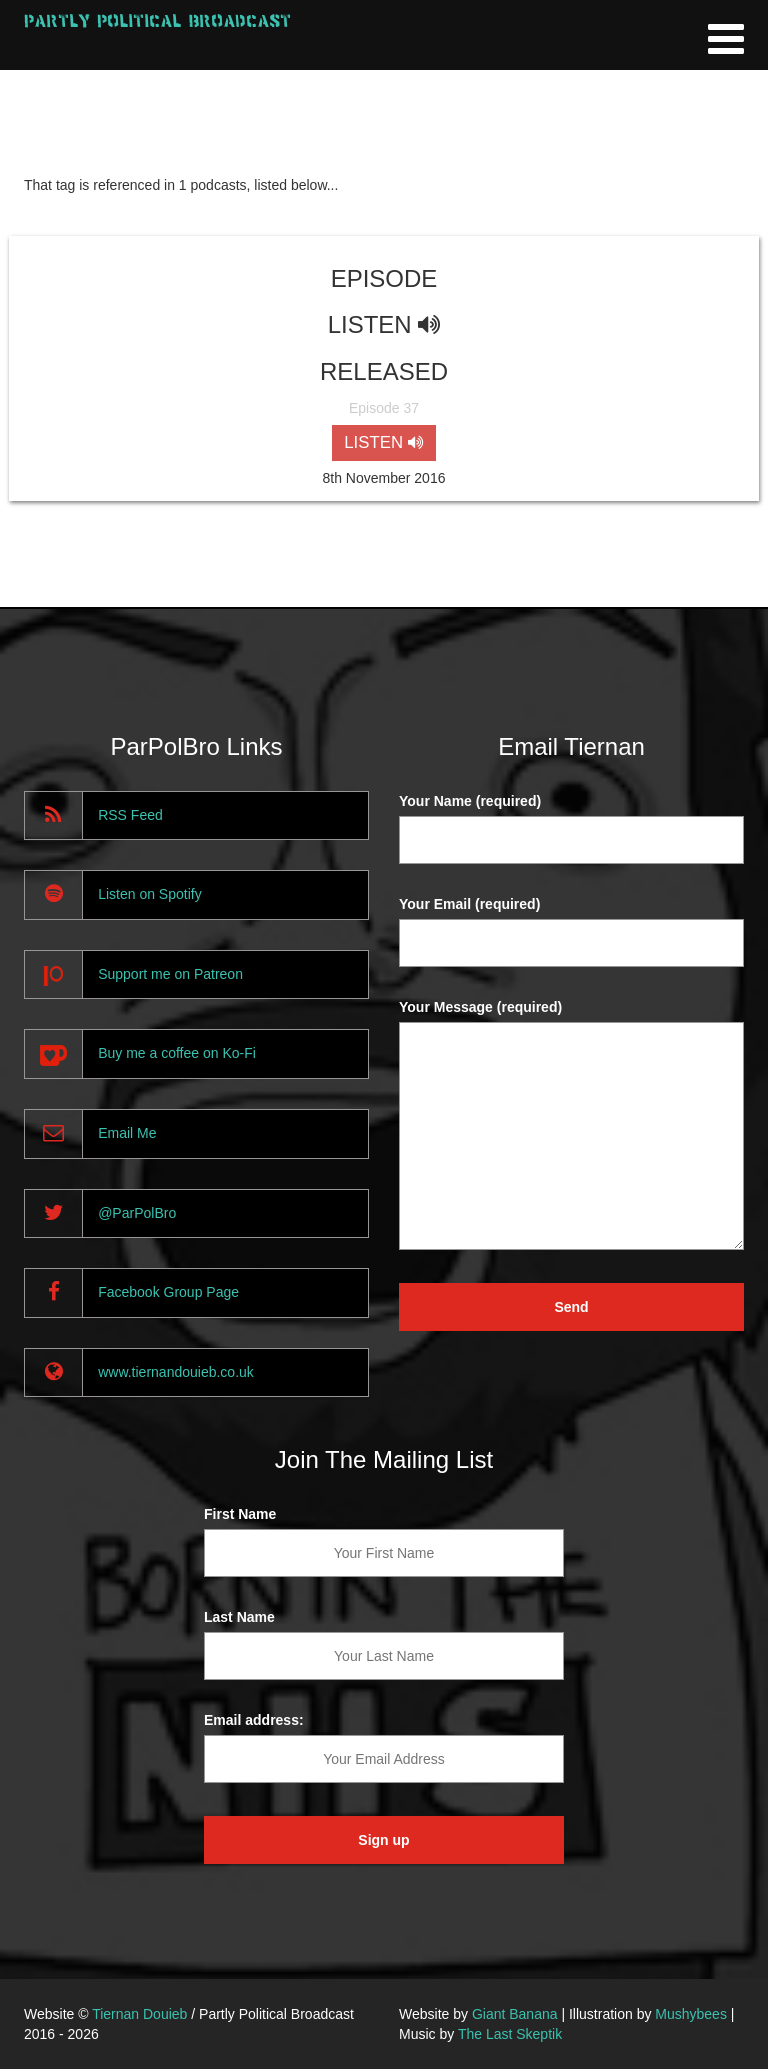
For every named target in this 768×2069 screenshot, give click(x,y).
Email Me (127, 1133)
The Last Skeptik (510, 2034)
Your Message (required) (480, 1007)
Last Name (239, 1617)
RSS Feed (130, 815)
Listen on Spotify (150, 894)
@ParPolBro (137, 1213)
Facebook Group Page (168, 1292)
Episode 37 (384, 408)
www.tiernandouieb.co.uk (176, 1372)
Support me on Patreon (170, 974)
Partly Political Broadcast (157, 20)
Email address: (254, 1720)
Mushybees (691, 2014)
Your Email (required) (469, 904)
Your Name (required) (470, 801)
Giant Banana (515, 2014)
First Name (240, 1514)
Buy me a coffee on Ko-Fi (177, 1053)
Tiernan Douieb (139, 2014)
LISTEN (383, 442)
